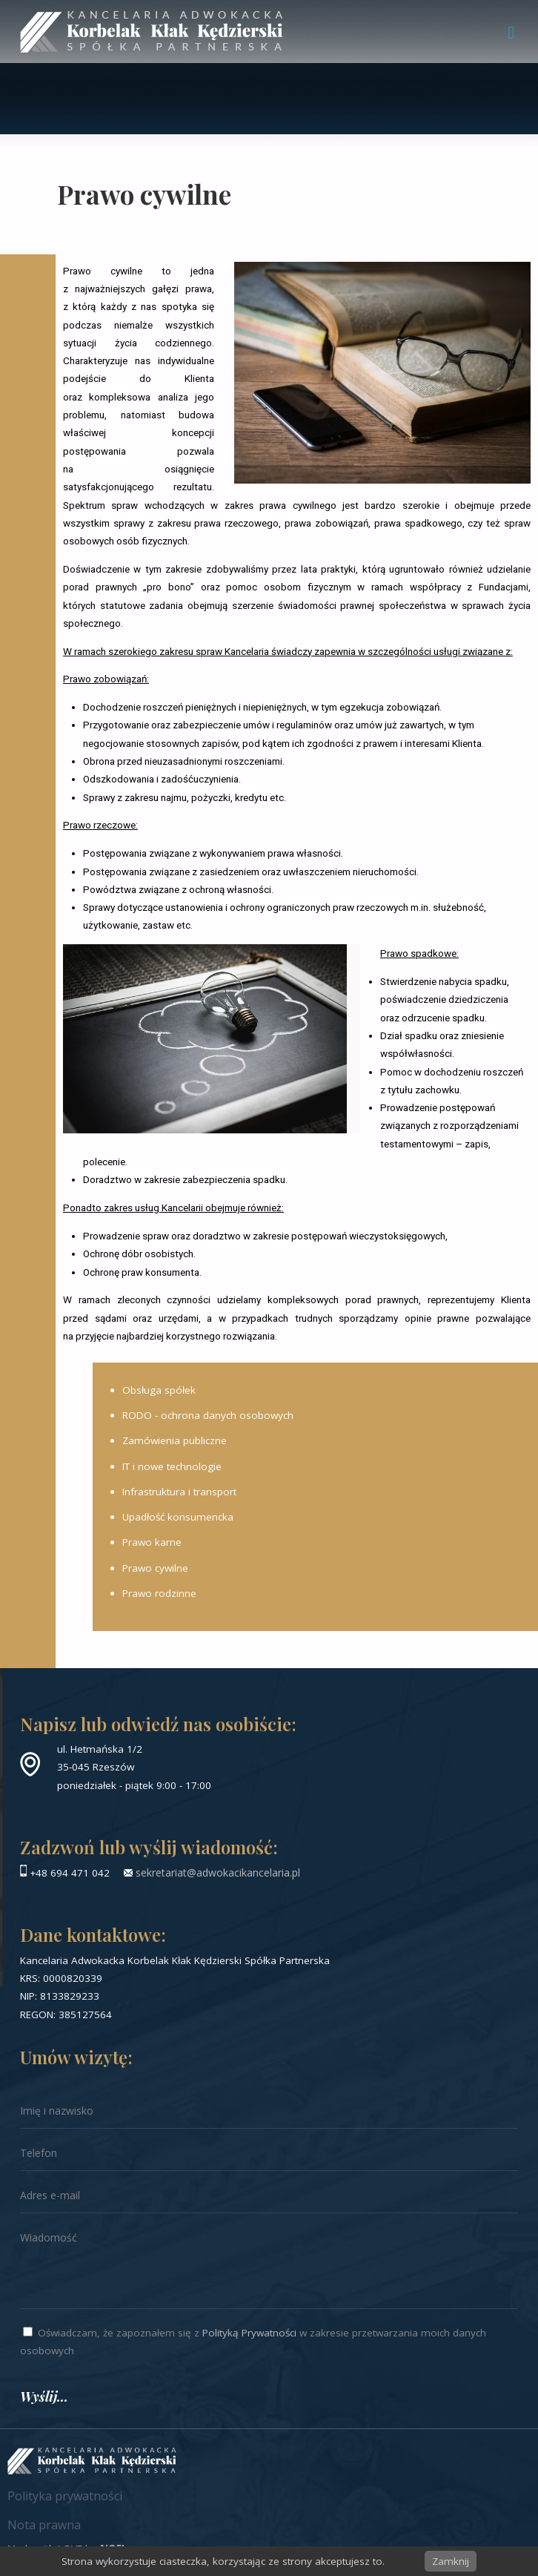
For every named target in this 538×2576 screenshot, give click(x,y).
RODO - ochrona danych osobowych (207, 1415)
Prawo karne (152, 1542)
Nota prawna (44, 2525)
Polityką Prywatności (249, 2332)
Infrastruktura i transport (179, 1491)
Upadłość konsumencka (177, 1516)
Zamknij (450, 2561)
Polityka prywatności (64, 2496)
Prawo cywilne (155, 1568)
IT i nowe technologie (172, 1466)
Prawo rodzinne (159, 1593)
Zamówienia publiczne (174, 1440)
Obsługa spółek (159, 1390)
